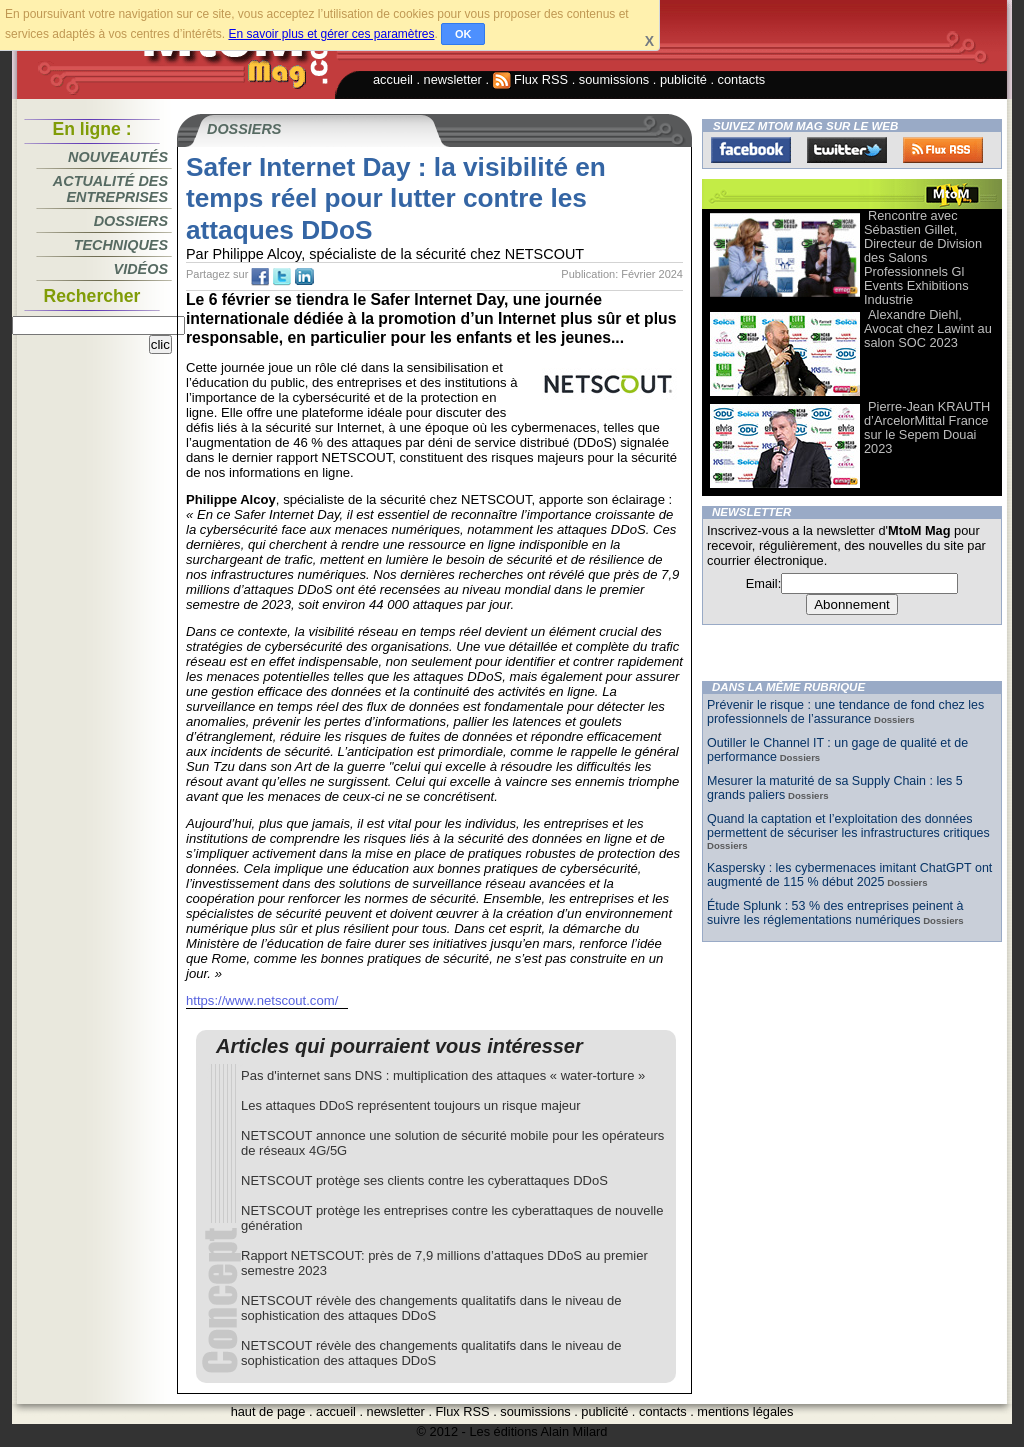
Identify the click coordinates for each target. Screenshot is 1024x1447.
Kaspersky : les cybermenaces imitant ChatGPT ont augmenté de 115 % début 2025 (849, 875)
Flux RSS (531, 79)
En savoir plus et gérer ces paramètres (331, 34)
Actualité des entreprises (110, 189)
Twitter (847, 150)
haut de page (268, 1411)
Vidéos (141, 269)
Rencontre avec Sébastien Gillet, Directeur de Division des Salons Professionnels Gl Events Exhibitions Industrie (923, 257)
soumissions (614, 79)
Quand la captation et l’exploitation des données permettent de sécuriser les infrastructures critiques (848, 826)
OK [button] (463, 34)
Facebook (751, 150)
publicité (683, 79)
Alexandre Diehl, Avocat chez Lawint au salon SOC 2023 (928, 328)
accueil (393, 79)
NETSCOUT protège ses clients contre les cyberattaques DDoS (424, 1180)
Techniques (121, 245)
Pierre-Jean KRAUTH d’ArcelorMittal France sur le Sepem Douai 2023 (927, 427)
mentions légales (745, 1411)
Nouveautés (118, 157)
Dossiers (131, 221)
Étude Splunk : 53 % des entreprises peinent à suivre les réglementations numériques (835, 913)
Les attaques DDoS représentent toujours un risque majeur (411, 1105)
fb (260, 277)
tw (282, 277)
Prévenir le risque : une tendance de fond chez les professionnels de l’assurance (845, 712)
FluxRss (943, 150)
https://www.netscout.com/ (262, 1000)
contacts (742, 79)
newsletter (453, 79)
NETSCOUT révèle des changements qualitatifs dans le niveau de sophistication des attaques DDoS (431, 1308)
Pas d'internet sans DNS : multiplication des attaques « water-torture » (443, 1075)
